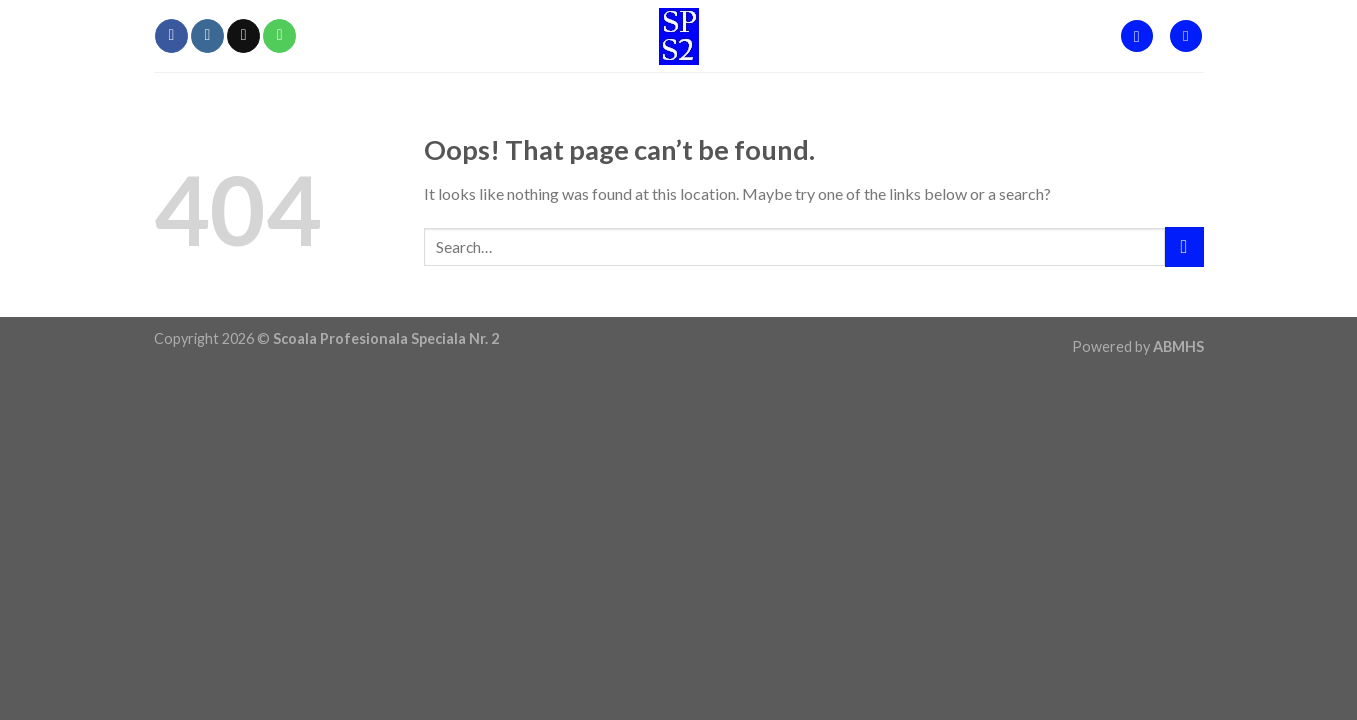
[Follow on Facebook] (171, 36)
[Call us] (279, 36)
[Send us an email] (243, 36)
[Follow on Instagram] (207, 36)
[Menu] (1186, 36)
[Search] (1137, 36)
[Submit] (1184, 246)
